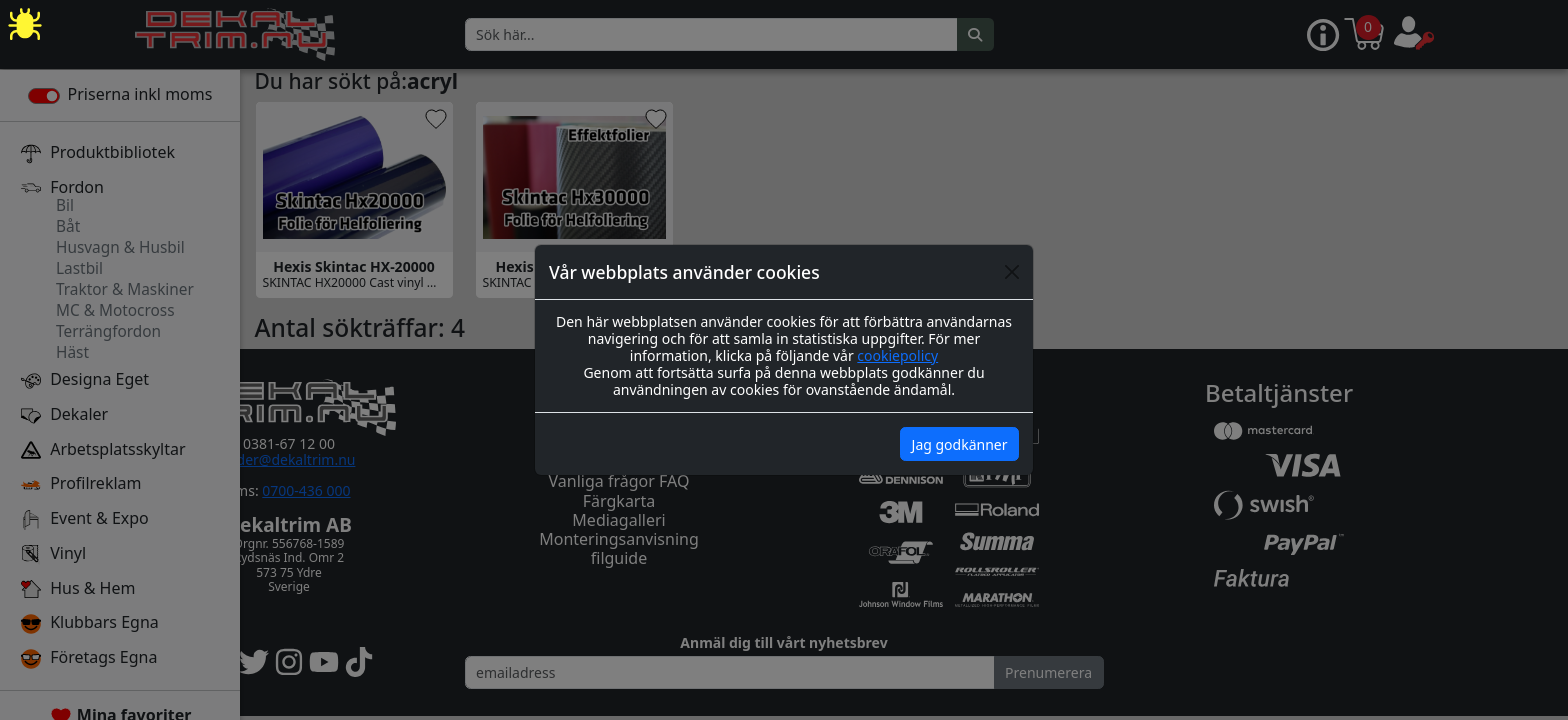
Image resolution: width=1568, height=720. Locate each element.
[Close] (1012, 272)
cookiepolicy (897, 355)
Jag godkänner (960, 444)
